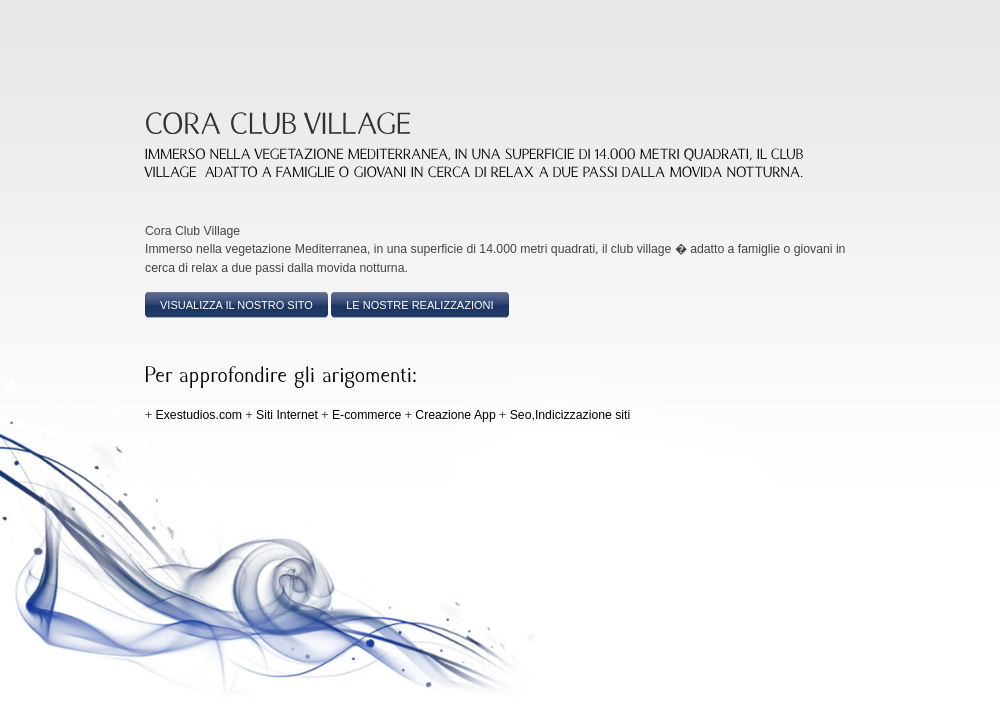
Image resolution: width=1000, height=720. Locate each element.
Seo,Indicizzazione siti (570, 415)
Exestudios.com (199, 415)
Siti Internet (287, 415)
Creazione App (455, 415)
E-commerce (366, 415)
